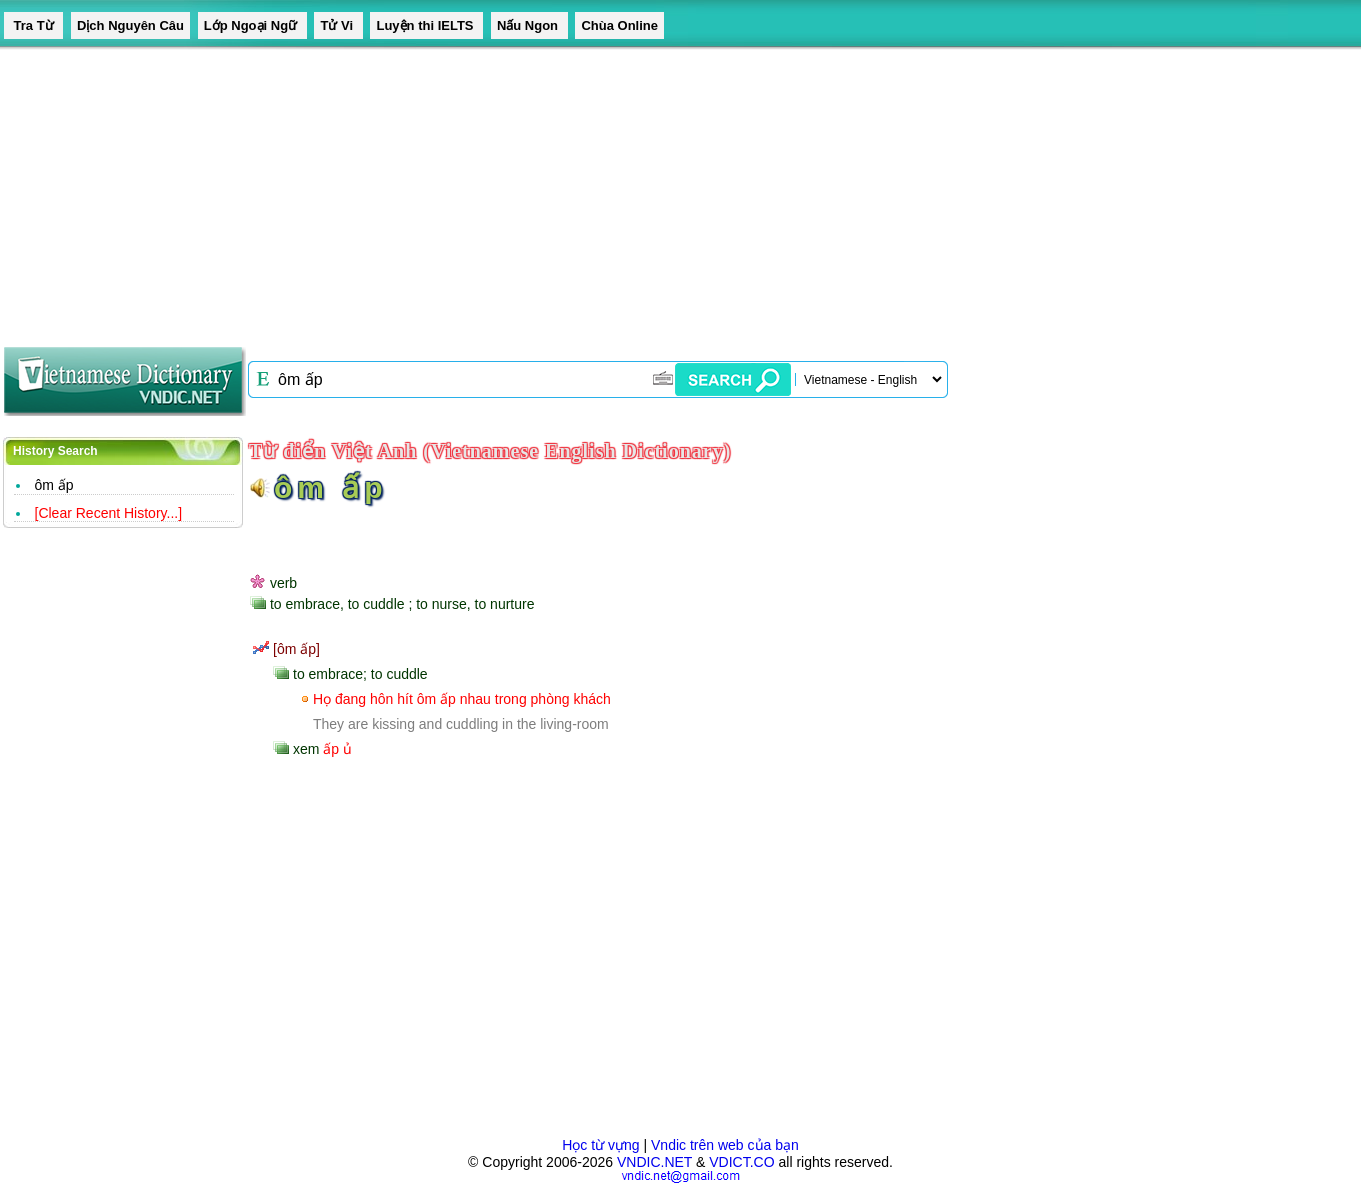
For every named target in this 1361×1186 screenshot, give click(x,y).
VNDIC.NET (654, 1162)
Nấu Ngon (529, 25)
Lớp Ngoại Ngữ (252, 25)
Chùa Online (619, 25)
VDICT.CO (741, 1162)
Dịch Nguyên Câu (130, 25)
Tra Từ (33, 25)
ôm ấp (54, 485)
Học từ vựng (600, 1145)
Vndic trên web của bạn (725, 1145)
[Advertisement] (600, 190)
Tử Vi (338, 25)
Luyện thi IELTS (426, 25)
